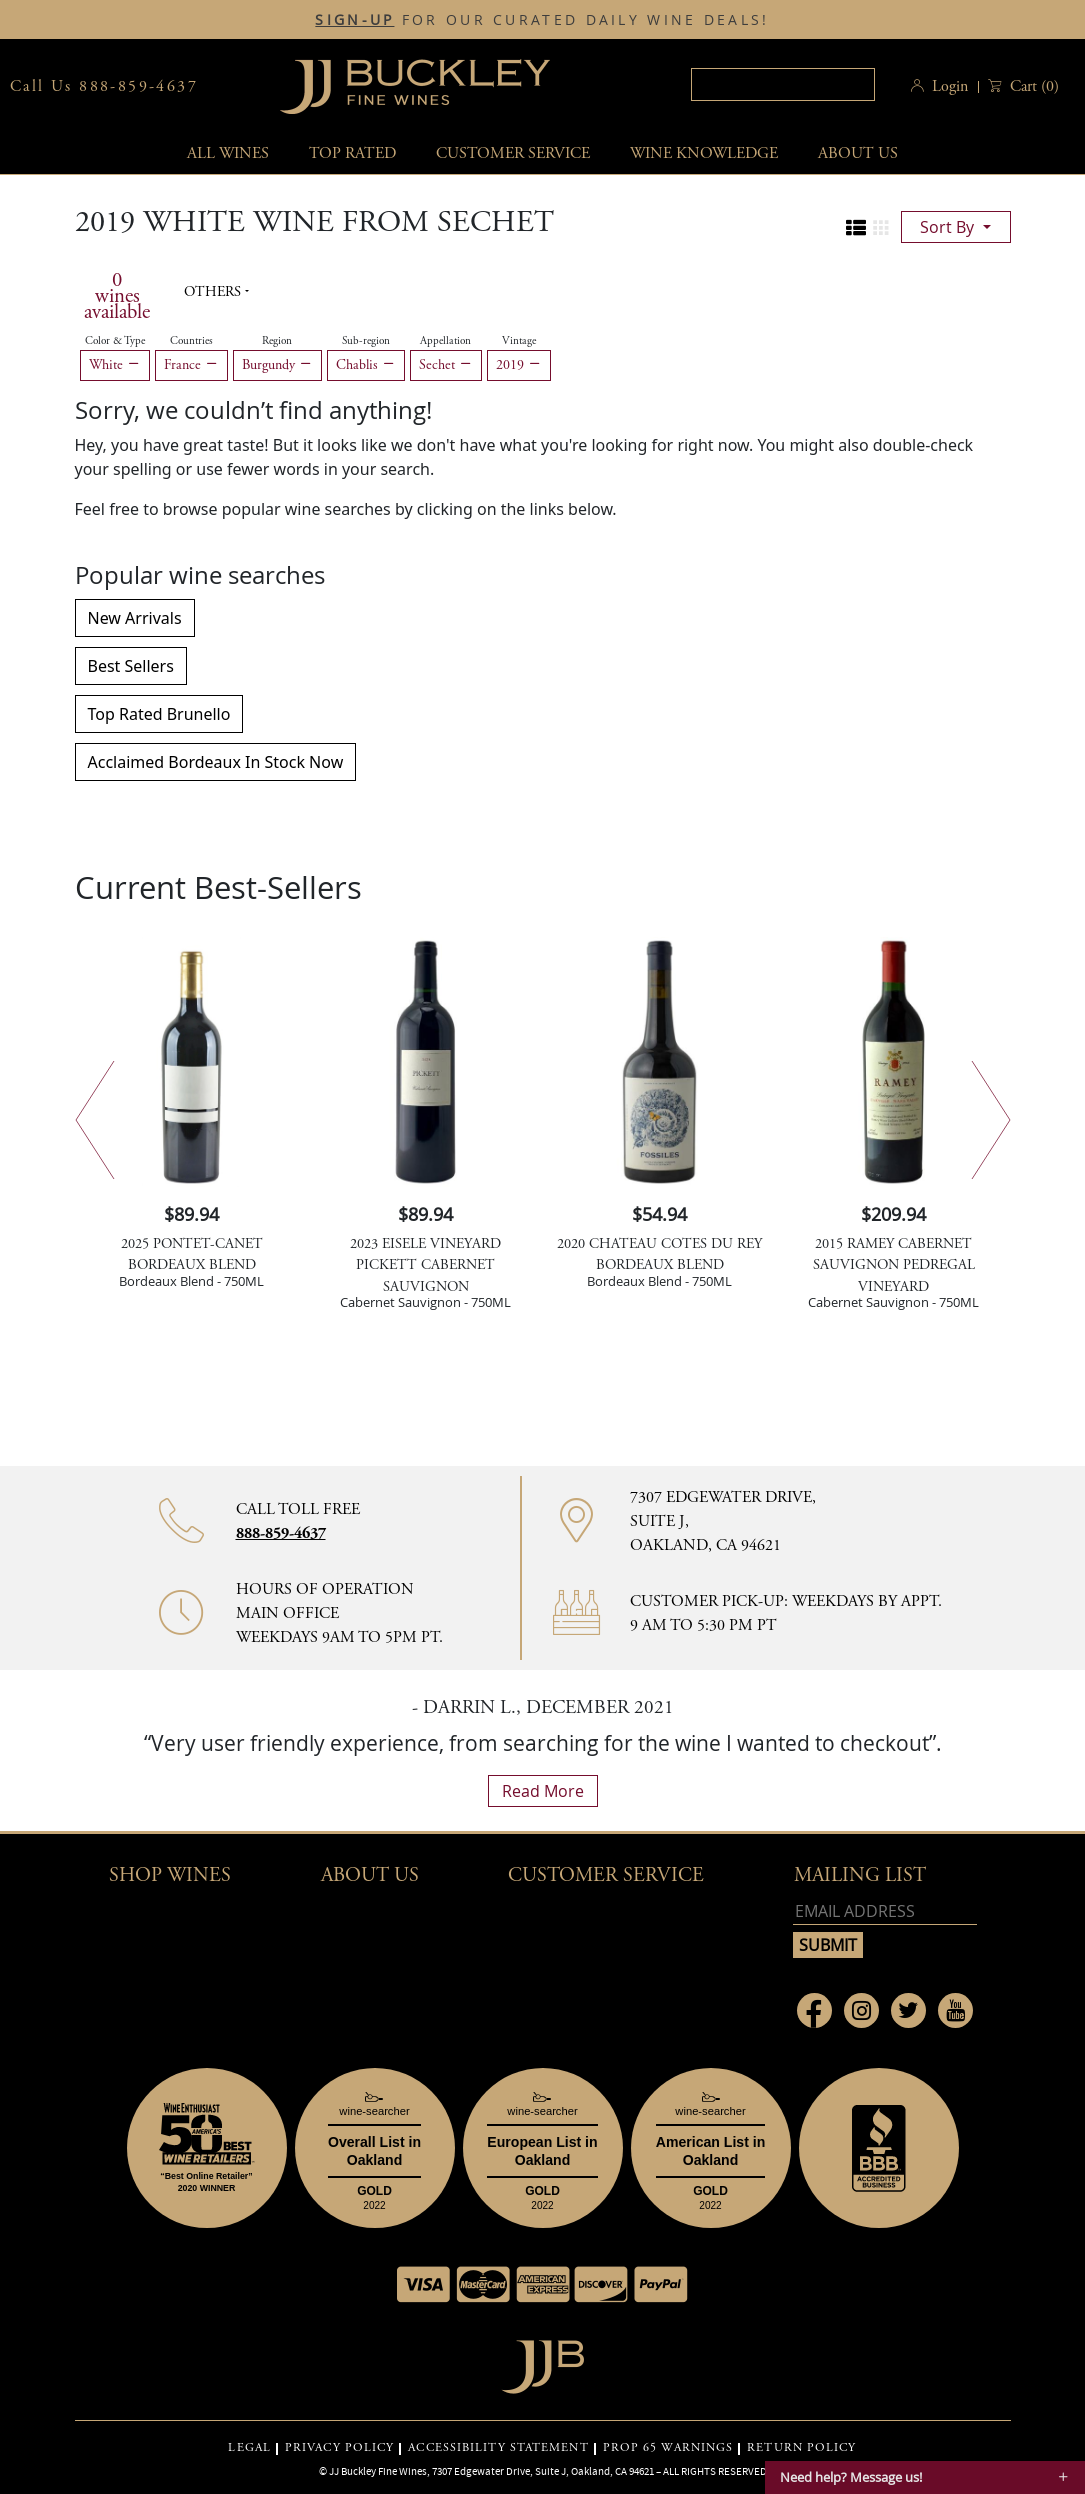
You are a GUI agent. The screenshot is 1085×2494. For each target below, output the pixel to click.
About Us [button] (858, 153)
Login (950, 86)
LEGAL (249, 2448)
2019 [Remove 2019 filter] (519, 365)
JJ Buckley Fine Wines (378, 2471)
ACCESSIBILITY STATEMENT (498, 2448)
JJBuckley (415, 86)
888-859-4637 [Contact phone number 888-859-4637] (281, 1533)
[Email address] (885, 1911)
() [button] (1032, 86)
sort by (949, 227)
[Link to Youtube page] (955, 2010)
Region (277, 341)
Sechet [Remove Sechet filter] (446, 365)
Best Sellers (131, 666)
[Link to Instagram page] (861, 2010)
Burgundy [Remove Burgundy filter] (277, 365)
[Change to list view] (856, 228)
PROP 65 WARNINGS (668, 2448)
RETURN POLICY (801, 2448)
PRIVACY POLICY (339, 2448)
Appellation (445, 341)
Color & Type (115, 341)
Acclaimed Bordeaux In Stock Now (216, 762)
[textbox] (783, 84)
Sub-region (366, 341)
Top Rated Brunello (159, 714)
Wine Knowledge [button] (704, 153)
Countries (191, 341)
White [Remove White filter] (115, 365)
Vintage (519, 341)
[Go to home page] (542, 2361)
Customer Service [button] (606, 1875)
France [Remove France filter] (191, 365)
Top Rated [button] (352, 153)
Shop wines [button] (170, 1875)
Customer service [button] (513, 153)
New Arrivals (135, 618)
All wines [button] (228, 153)
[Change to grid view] (881, 228)
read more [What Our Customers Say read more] (543, 1791)
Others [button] (214, 292)
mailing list (860, 1875)
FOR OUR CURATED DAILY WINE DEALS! (542, 20)
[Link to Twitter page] (908, 2010)
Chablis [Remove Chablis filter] (366, 365)
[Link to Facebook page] (814, 2010)
